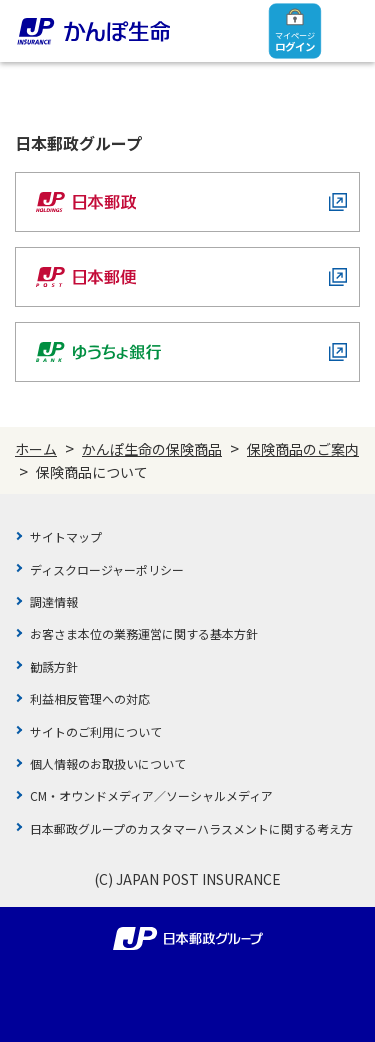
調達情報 (54, 601)
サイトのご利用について (96, 731)
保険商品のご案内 (303, 449)
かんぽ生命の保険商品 (152, 449)
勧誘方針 (54, 666)
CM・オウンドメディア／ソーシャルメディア (151, 795)
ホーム (36, 449)
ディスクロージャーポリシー (107, 569)
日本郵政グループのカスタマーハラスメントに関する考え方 (191, 828)
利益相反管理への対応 (90, 698)
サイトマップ (66, 536)
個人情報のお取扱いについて (108, 763)
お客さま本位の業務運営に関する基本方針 (144, 633)
